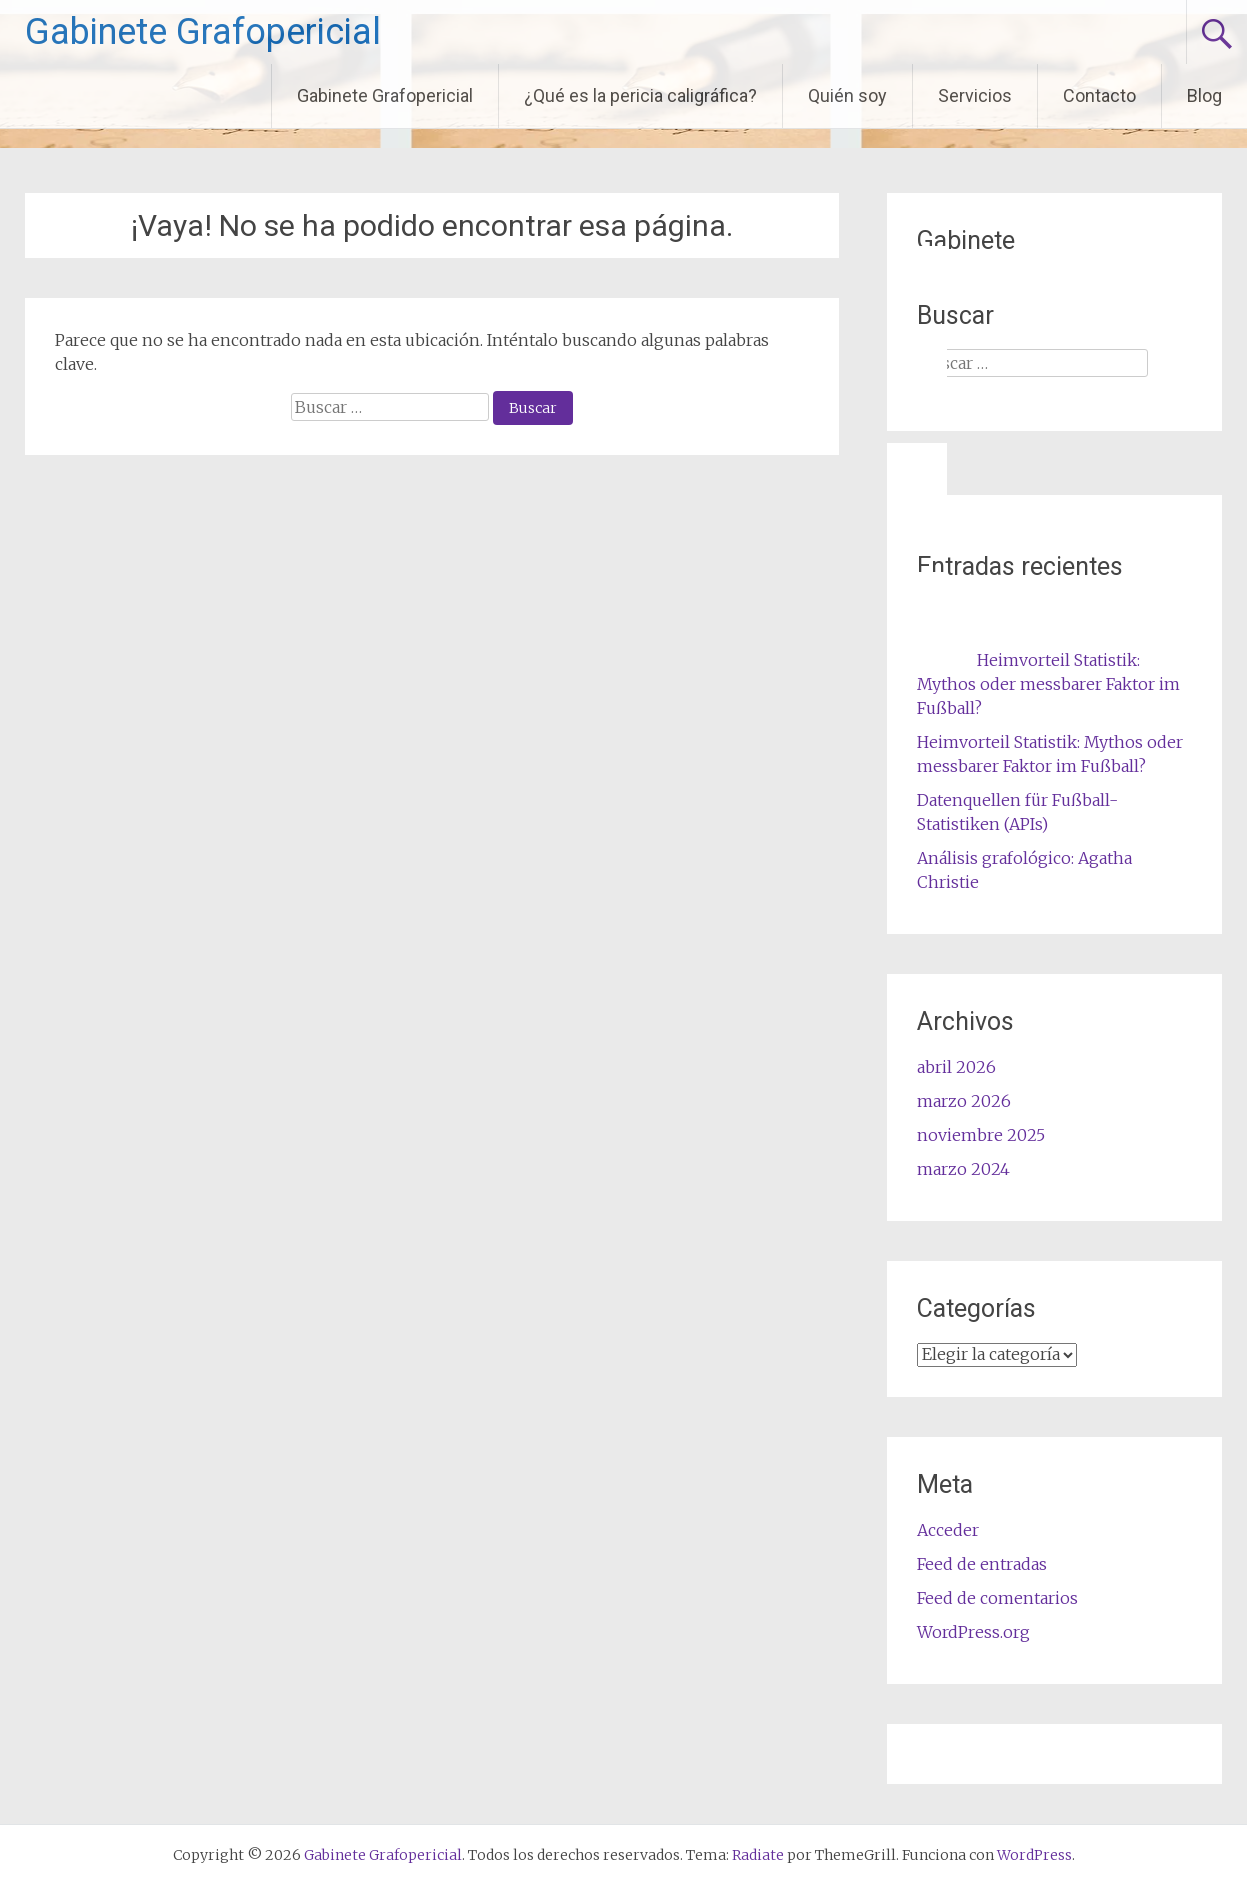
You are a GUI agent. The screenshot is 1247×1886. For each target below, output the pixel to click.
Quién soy (847, 95)
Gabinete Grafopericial (203, 32)
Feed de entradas (982, 1564)
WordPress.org (973, 1632)
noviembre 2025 (981, 1135)
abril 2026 (956, 1067)
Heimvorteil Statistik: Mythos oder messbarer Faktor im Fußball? (1048, 684)
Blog (1204, 95)
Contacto (1099, 95)
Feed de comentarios (997, 1598)
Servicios (975, 95)
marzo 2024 (963, 1169)
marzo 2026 (964, 1101)
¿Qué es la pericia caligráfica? (640, 95)
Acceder (948, 1530)
